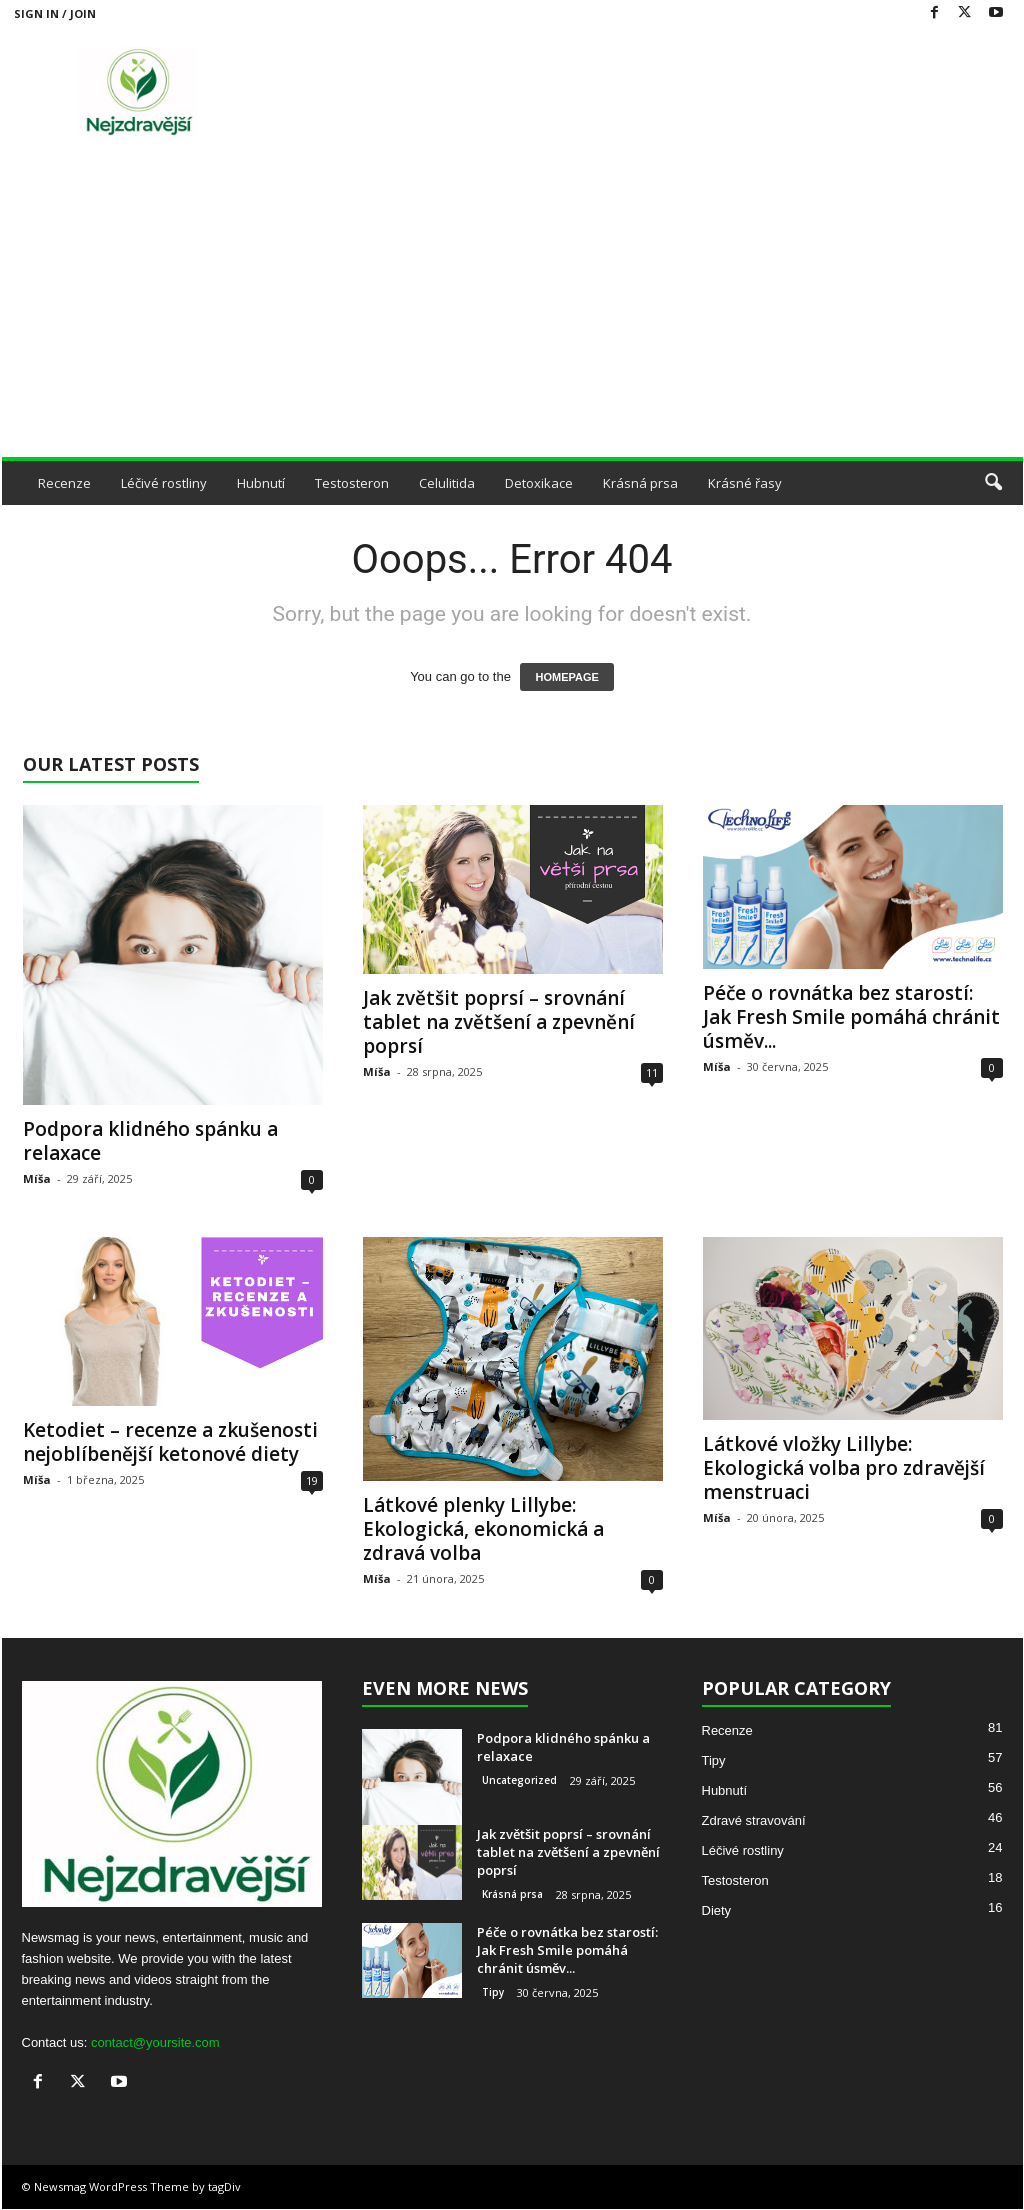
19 (312, 1480)
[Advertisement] (512, 307)
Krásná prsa (640, 483)
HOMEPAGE (566, 677)
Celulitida (447, 483)
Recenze (64, 483)
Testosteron (352, 483)
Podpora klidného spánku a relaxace (150, 1141)
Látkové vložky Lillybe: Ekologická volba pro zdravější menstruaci (844, 1468)
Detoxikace (539, 483)
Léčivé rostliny (164, 483)
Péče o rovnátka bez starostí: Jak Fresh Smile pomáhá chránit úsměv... (851, 1017)
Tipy (493, 1992)
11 (652, 1072)
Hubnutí (261, 483)
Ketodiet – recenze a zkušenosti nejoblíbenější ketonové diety (170, 1442)
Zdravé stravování (754, 1820)
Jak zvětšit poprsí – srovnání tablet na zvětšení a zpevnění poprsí (499, 1022)
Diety (717, 1910)
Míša (37, 1178)
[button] (993, 483)
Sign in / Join (55, 13)
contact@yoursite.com (155, 2042)
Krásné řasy (745, 483)
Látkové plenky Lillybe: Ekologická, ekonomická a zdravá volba (483, 1529)
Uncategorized (519, 1780)
